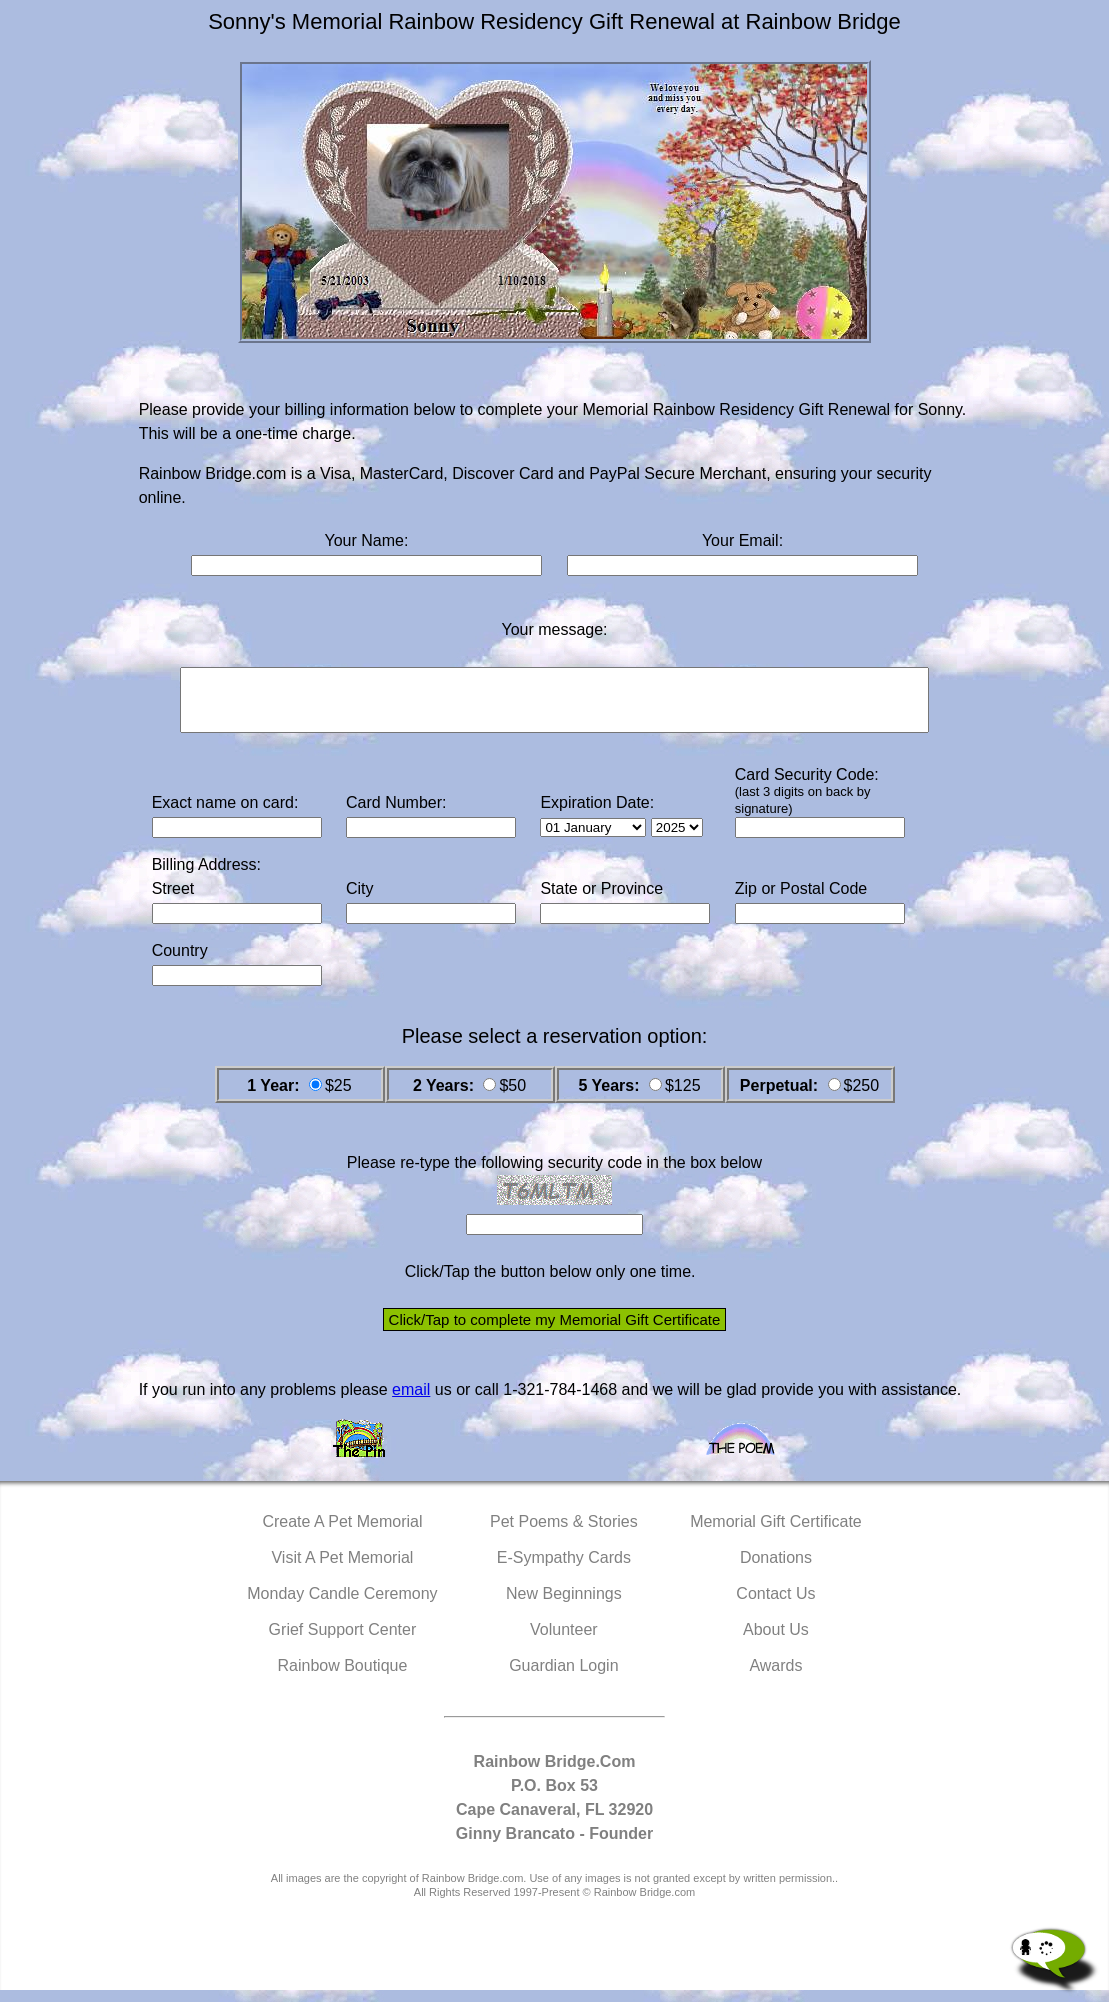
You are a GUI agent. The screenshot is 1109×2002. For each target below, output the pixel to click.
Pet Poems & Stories (564, 1533)
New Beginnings (564, 1605)
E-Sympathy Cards (564, 1569)
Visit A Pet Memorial (342, 1569)
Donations (776, 1569)
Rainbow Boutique (342, 1677)
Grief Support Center (343, 1641)
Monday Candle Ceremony (342, 1605)
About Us (776, 1641)
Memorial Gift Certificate (776, 1533)
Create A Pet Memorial (342, 1533)
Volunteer (564, 1641)
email (411, 1401)
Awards (775, 1677)
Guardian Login (563, 1677)
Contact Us (775, 1605)
